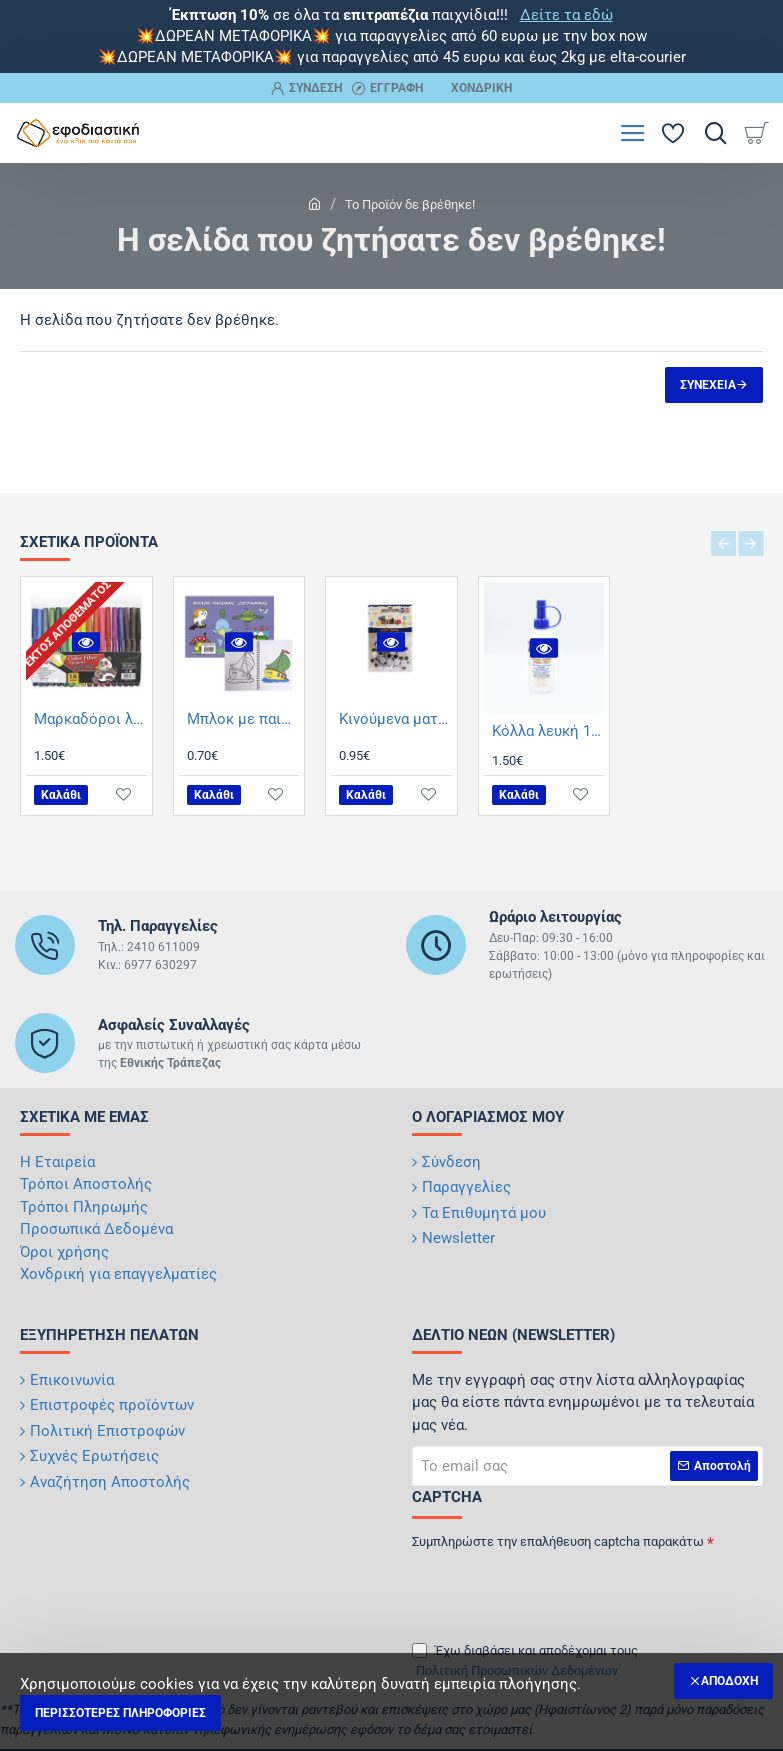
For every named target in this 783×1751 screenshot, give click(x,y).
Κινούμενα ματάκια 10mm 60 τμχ (395, 719)
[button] (86, 641)
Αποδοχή (729, 1681)
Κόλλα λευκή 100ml (548, 731)
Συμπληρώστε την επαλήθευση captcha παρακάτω (558, 1541)
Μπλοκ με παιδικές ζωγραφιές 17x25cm (243, 719)
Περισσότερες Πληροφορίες (120, 1713)
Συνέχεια (708, 385)
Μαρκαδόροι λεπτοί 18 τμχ (90, 719)
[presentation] (552, 1589)
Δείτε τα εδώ (566, 15)
